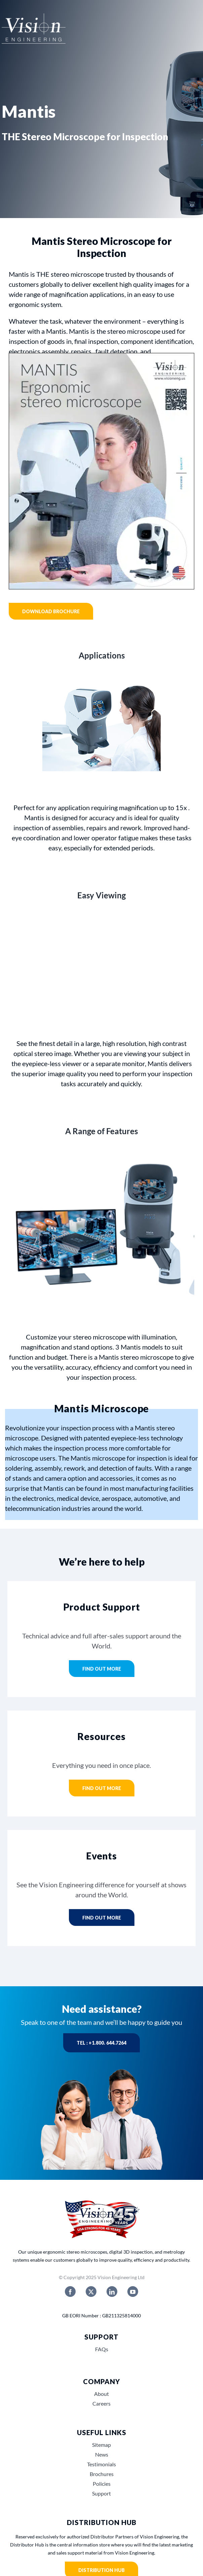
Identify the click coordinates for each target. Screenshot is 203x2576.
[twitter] (91, 2291)
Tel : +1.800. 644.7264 (101, 2043)
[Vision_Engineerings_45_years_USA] (101, 2201)
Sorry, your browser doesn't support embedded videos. (101, 960)
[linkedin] (112, 2291)
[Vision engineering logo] (34, 28)
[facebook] (70, 2291)
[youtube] (132, 2291)
